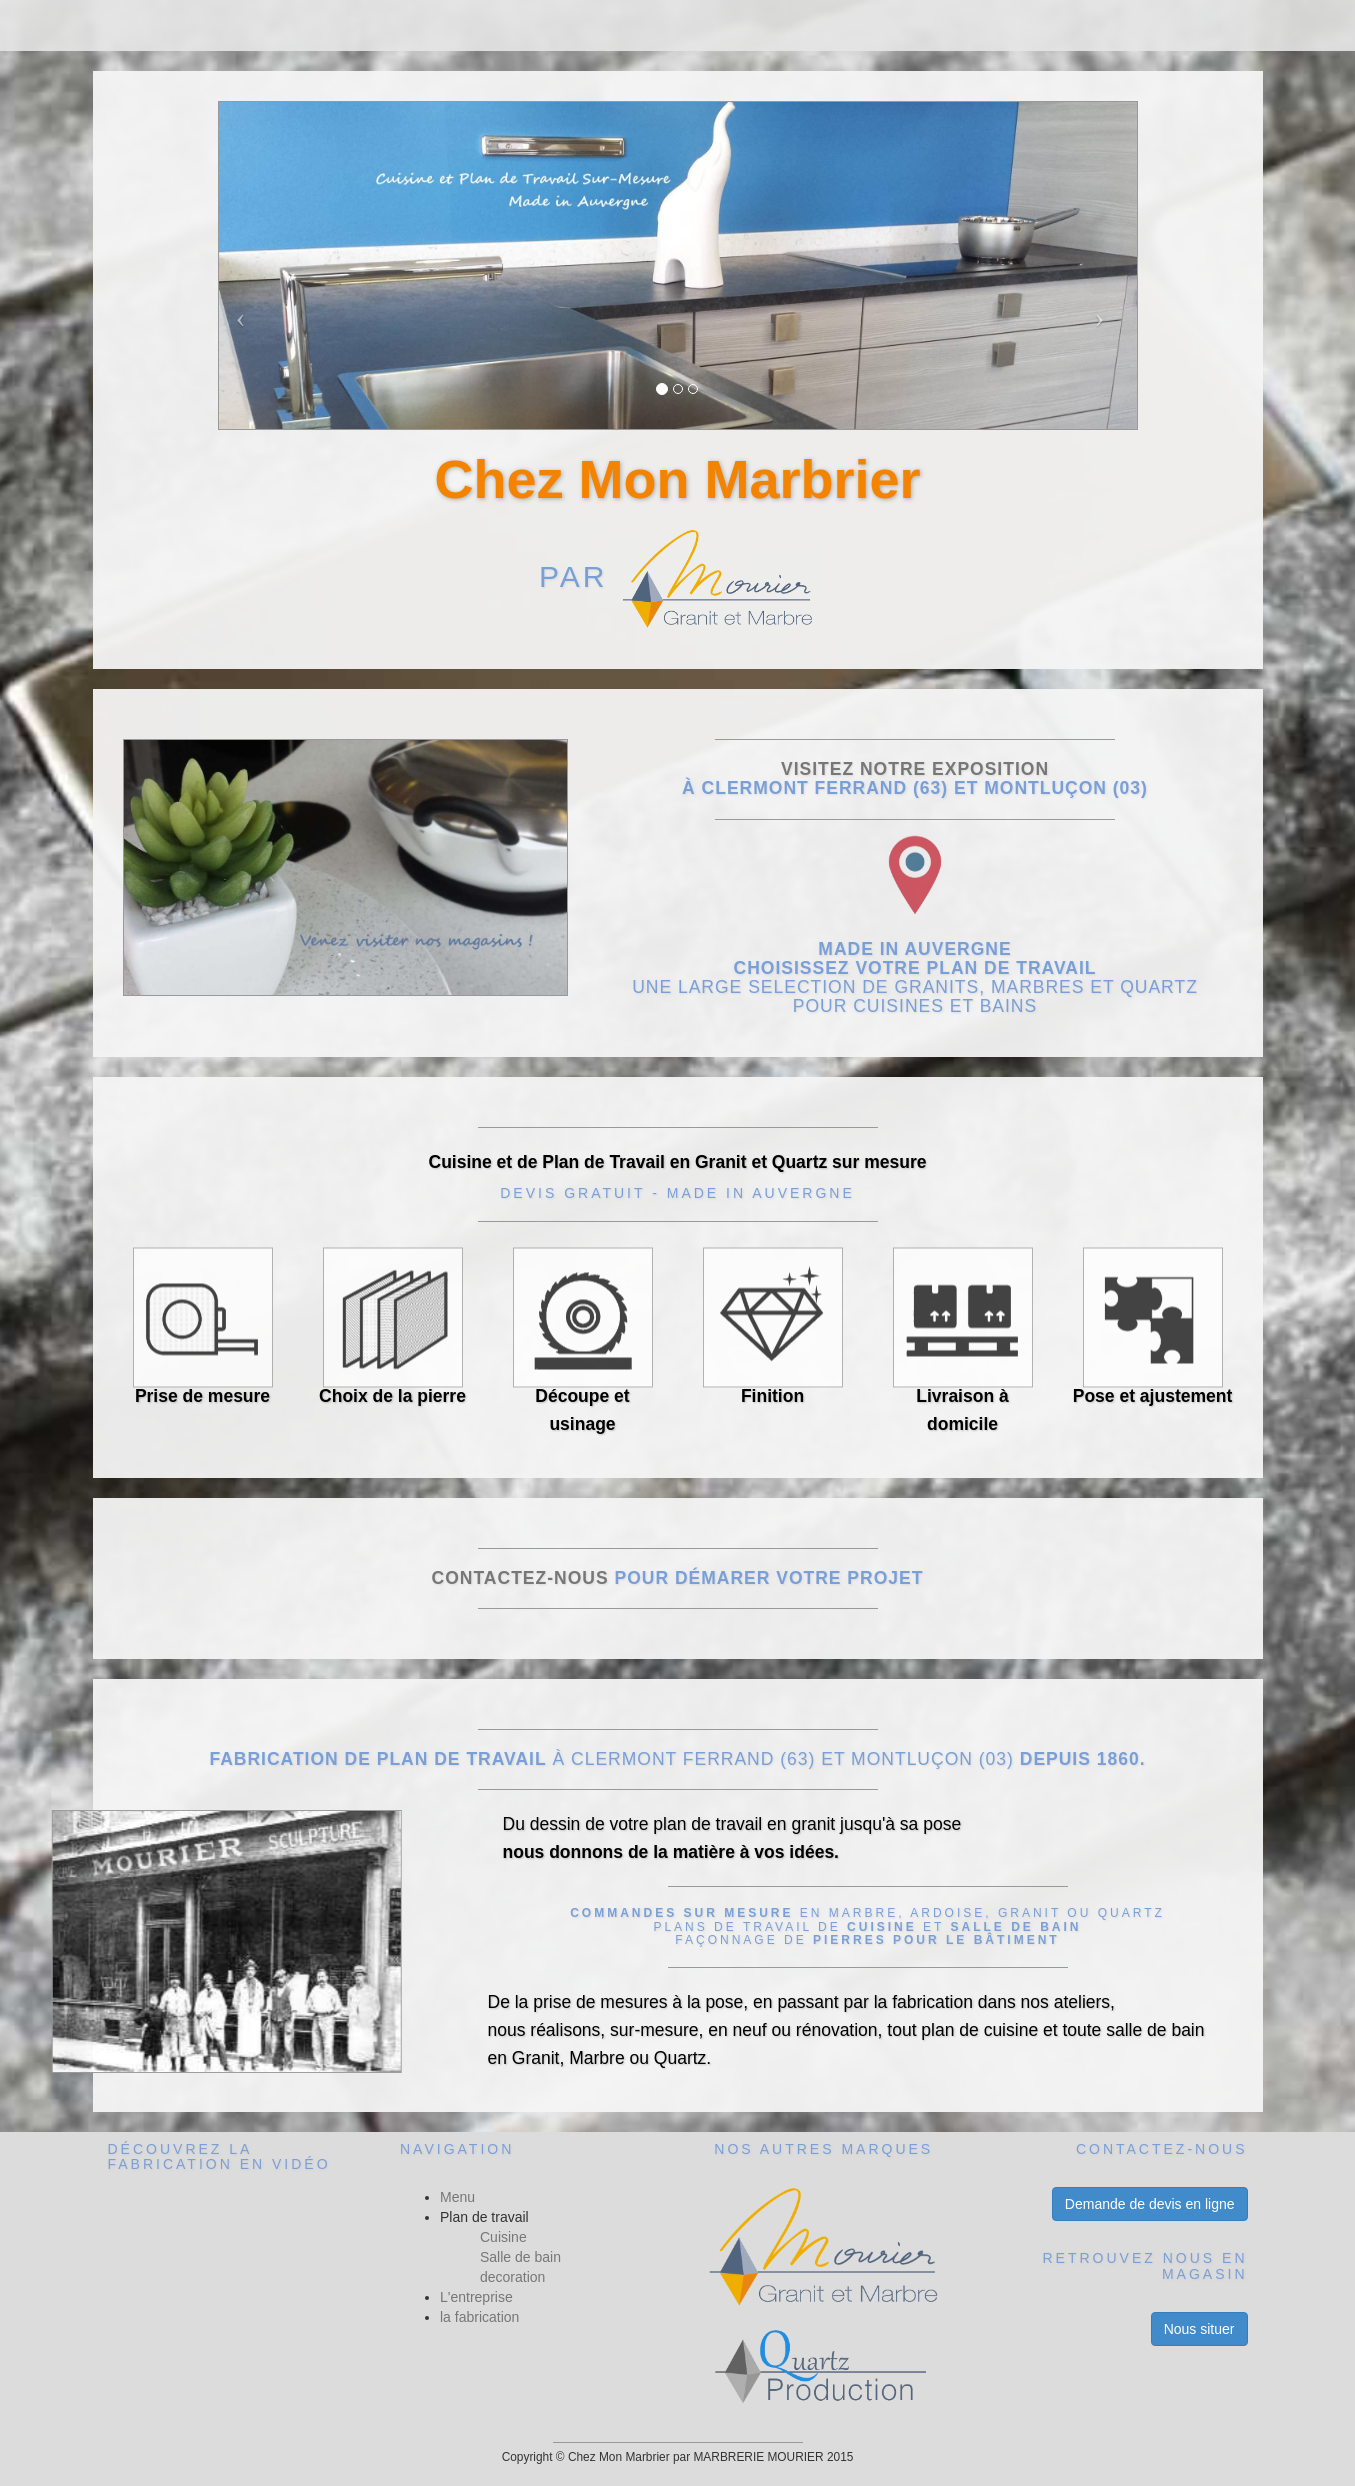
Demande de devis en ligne (1150, 2204)
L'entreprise (476, 2297)
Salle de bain (520, 2257)
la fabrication (479, 2317)
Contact (946, 25)
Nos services (780, 25)
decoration (512, 2277)
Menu (389, 25)
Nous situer (1199, 2329)
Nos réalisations (558, 25)
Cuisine (503, 2237)
